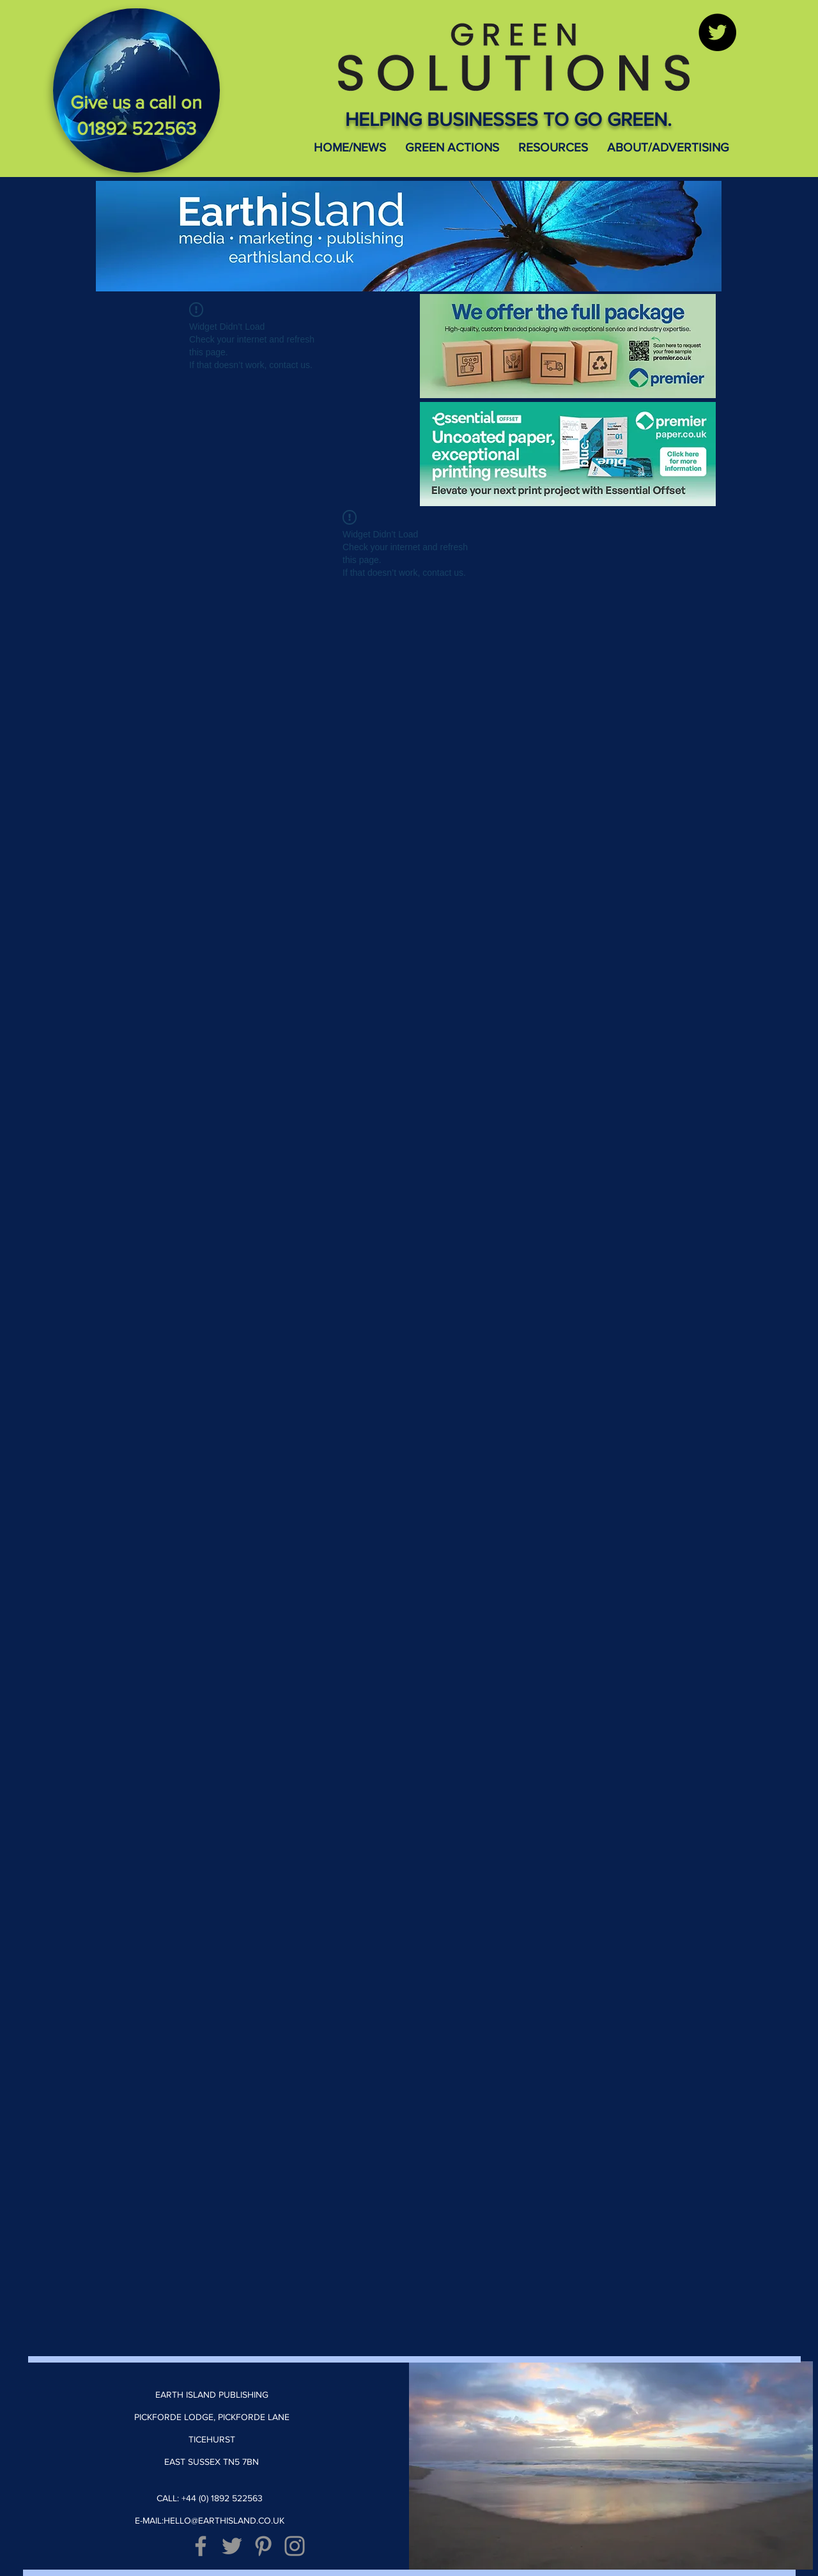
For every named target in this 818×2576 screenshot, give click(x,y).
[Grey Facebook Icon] (200, 2546)
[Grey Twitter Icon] (232, 2546)
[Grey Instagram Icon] (294, 2546)
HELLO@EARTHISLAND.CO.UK (224, 2520)
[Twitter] (717, 32)
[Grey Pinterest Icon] (263, 2546)
